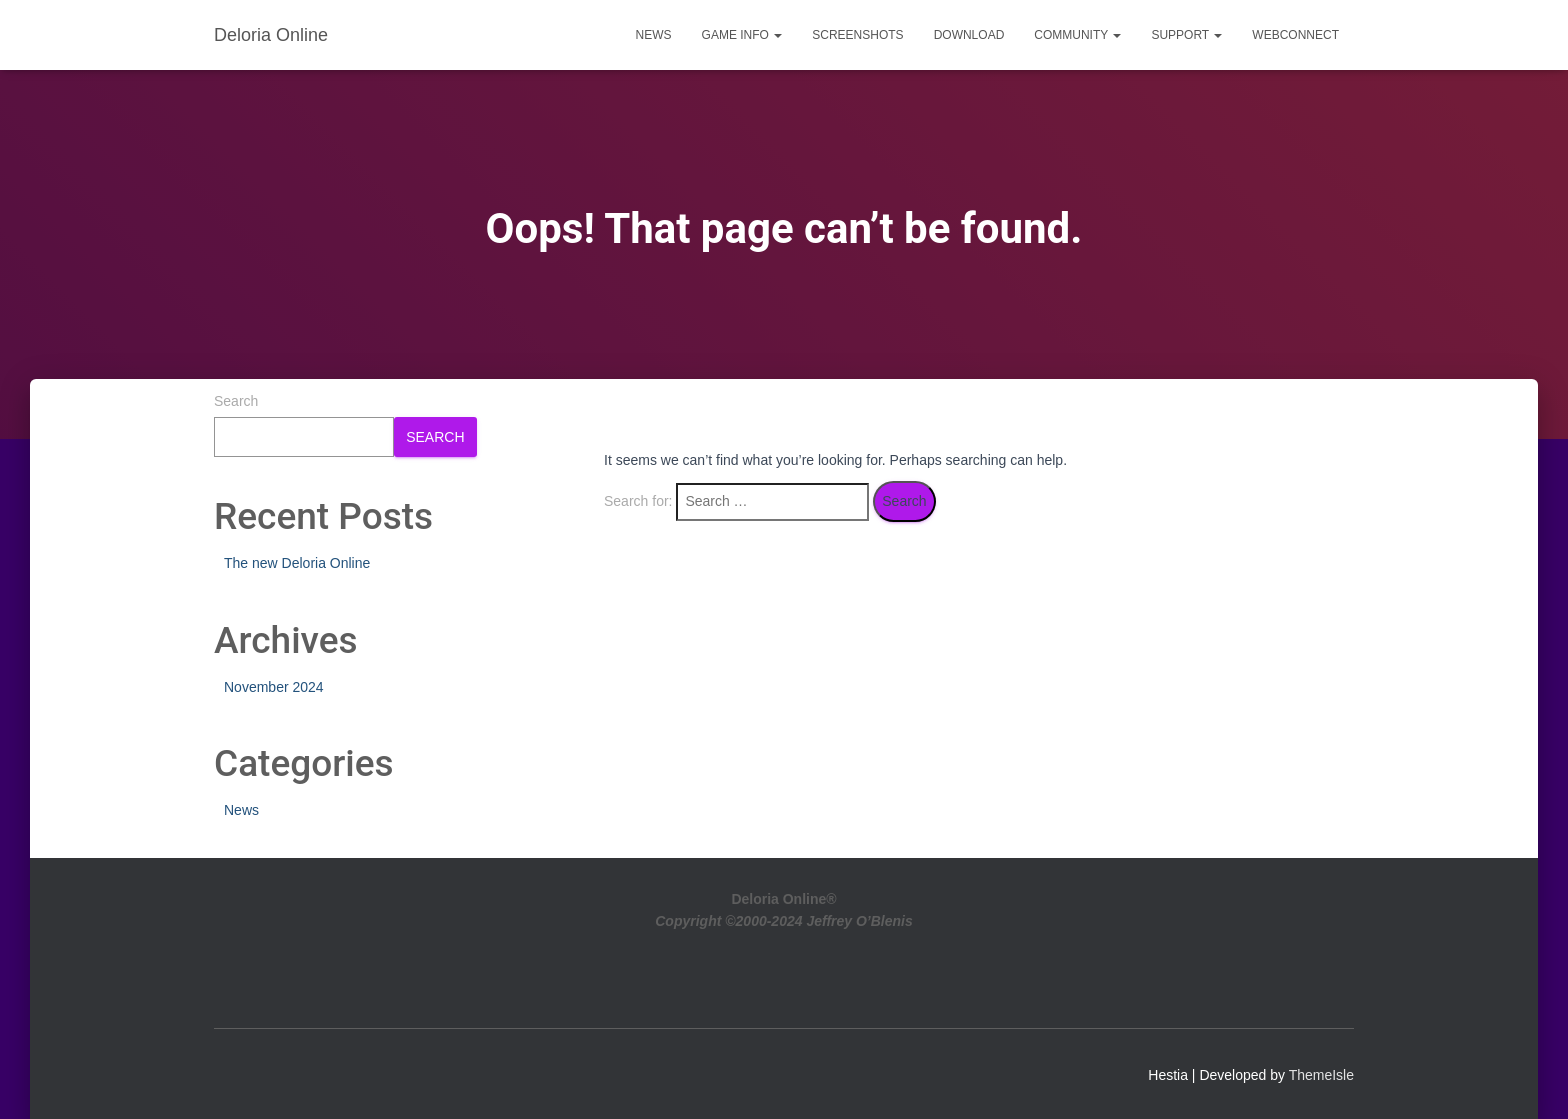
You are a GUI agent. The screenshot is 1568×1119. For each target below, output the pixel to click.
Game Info (742, 35)
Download (969, 35)
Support (1186, 35)
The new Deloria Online (297, 563)
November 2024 (274, 687)
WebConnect (1295, 35)
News (654, 35)
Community (1077, 35)
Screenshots (857, 35)
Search (236, 401)
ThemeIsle (1321, 1075)
